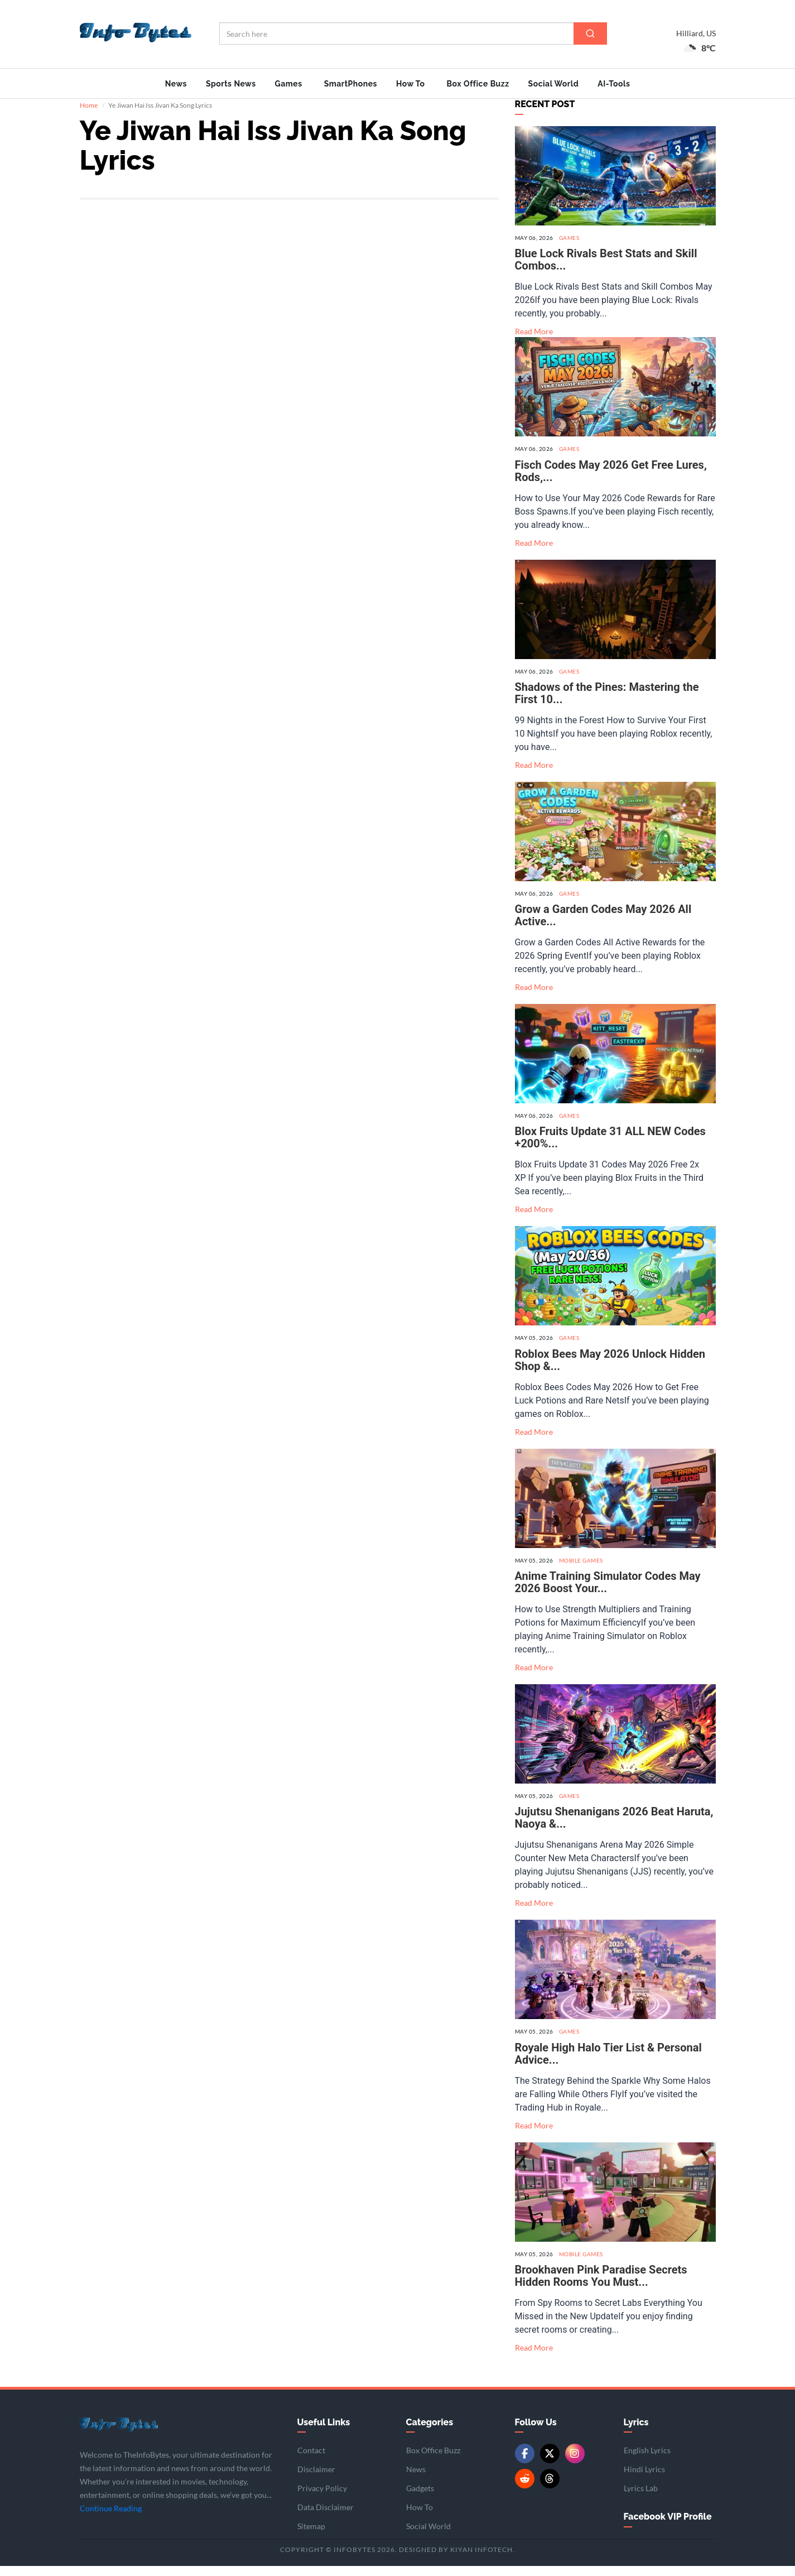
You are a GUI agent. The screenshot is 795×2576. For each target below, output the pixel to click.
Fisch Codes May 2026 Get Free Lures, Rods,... (611, 481)
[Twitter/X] (550, 2464)
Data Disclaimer (325, 2517)
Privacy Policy (322, 2498)
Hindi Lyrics (644, 2479)
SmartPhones (350, 83)
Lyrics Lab (641, 2498)
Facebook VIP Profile (668, 2527)
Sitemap (311, 2536)
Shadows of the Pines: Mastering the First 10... (607, 703)
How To (410, 83)
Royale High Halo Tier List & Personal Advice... (608, 2064)
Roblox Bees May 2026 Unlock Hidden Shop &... (610, 1370)
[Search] (590, 33)
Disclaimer (316, 2479)
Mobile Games (581, 1570)
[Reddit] (524, 2489)
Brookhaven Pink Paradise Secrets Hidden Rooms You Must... (601, 2286)
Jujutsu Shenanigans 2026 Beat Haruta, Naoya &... (614, 1828)
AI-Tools (614, 83)
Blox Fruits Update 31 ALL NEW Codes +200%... (610, 1148)
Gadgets (420, 2498)
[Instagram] (575, 2464)
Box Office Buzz (478, 83)
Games (288, 83)
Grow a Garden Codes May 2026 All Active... (603, 926)
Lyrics (636, 2432)
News (176, 83)
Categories (430, 2432)
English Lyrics (647, 2461)
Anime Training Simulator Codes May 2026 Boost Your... (608, 1593)
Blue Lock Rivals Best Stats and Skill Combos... (606, 270)
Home (89, 116)
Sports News (231, 83)
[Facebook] (524, 2464)
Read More (534, 342)
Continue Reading (111, 2519)
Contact (311, 2461)
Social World (553, 83)
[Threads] (550, 2489)
